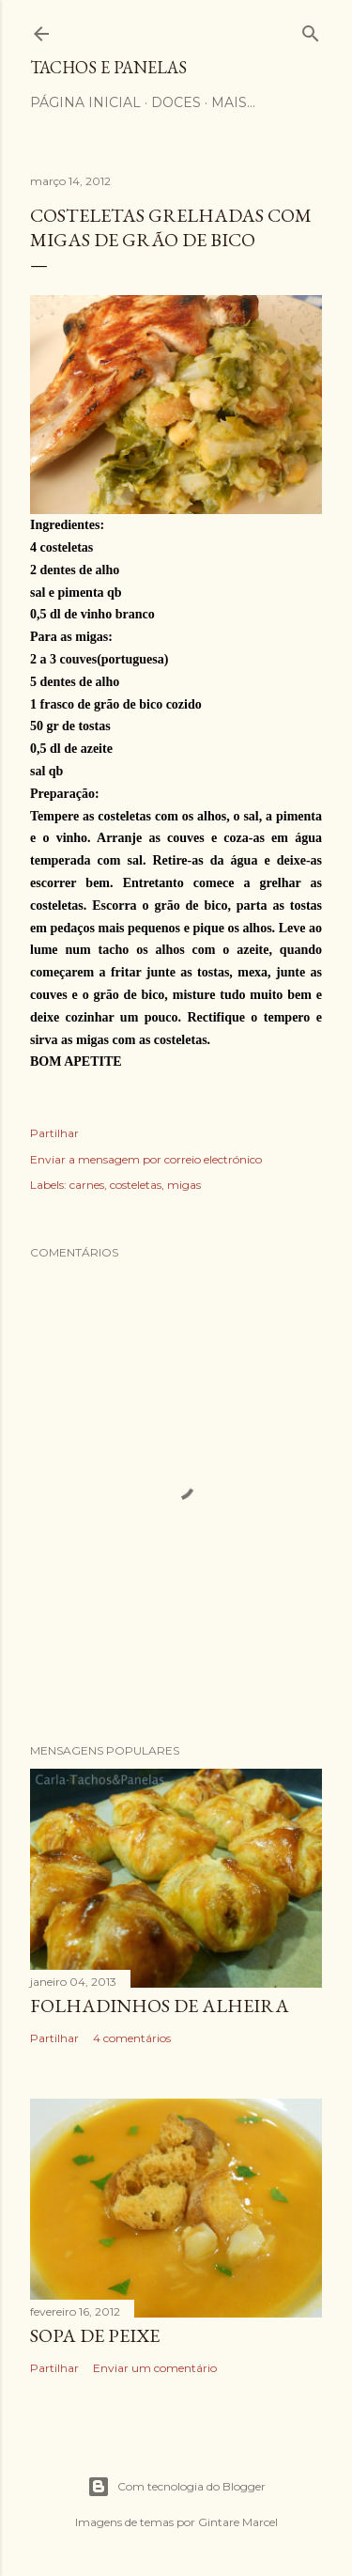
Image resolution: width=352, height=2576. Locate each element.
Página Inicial (85, 102)
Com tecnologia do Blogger (176, 2486)
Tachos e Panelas (108, 67)
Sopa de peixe (95, 2335)
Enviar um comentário (155, 2368)
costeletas (135, 1185)
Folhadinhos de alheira (159, 2005)
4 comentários (132, 2038)
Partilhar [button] (54, 1133)
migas (184, 1185)
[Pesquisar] (310, 29)
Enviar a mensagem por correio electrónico (146, 1159)
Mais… (233, 102)
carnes (86, 1185)
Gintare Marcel (238, 2522)
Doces (176, 102)
